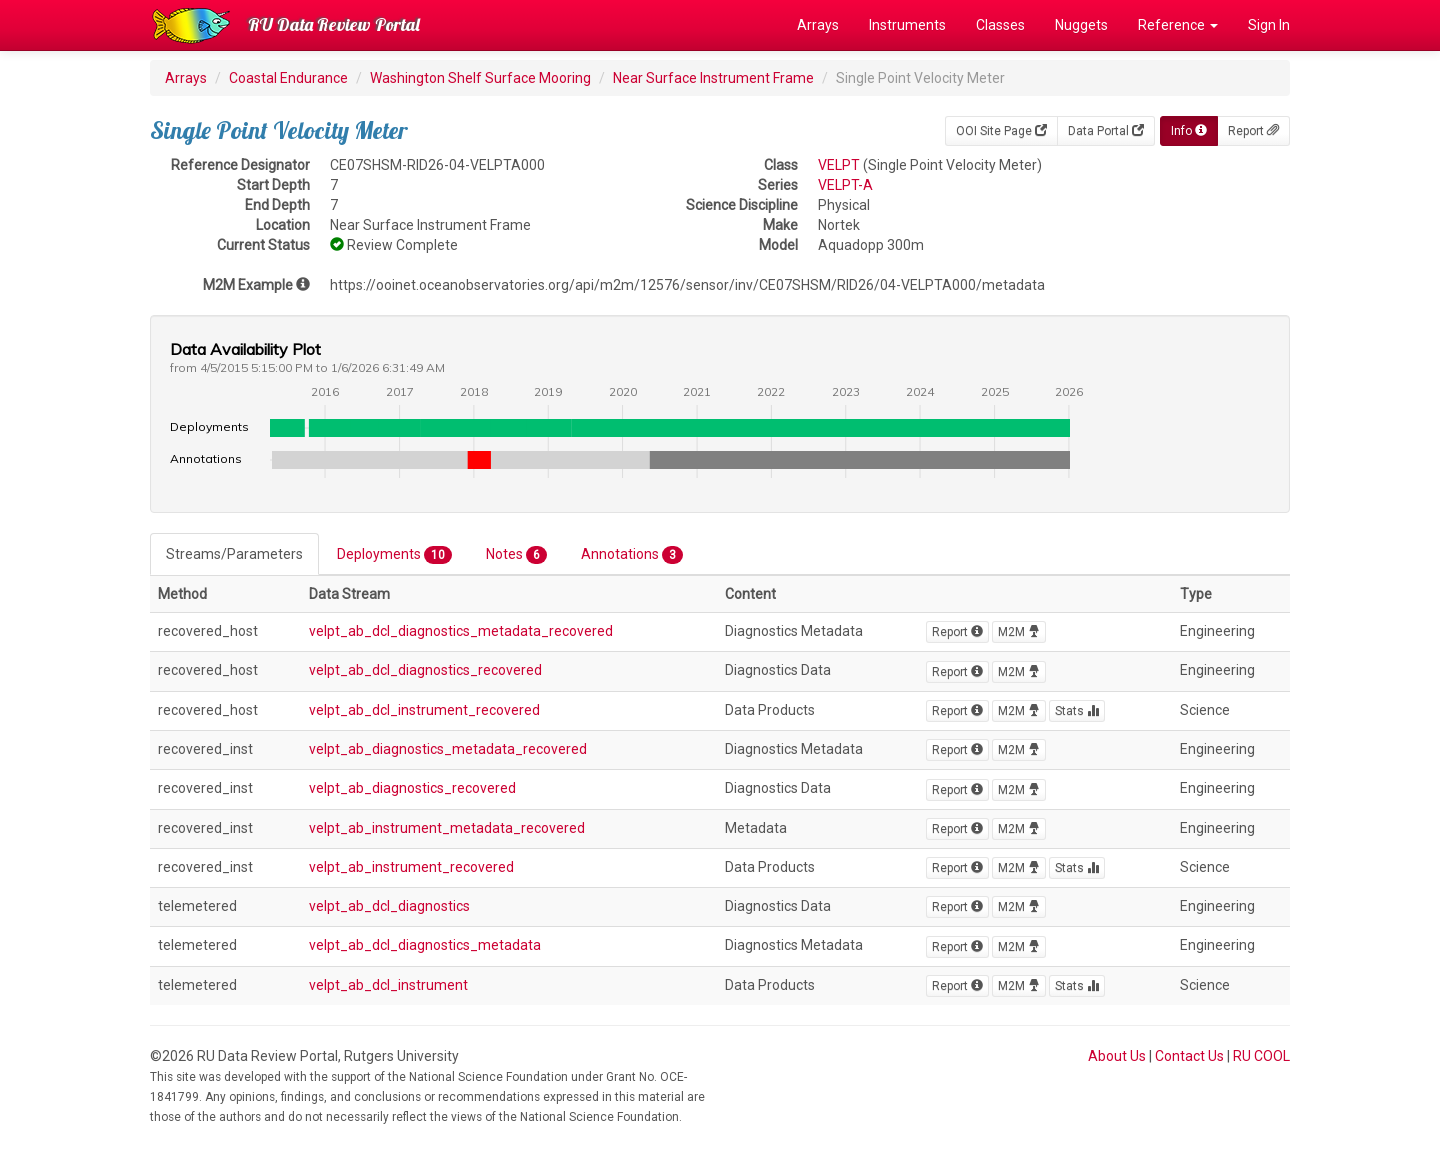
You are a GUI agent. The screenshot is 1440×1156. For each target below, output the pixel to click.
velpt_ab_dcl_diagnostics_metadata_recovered (461, 631)
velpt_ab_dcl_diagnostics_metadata (425, 945)
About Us (1117, 1056)
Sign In (1269, 25)
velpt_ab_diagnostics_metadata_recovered (448, 749)
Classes (1000, 25)
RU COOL (1261, 1056)
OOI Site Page (1001, 131)
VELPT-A (845, 185)
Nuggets (1081, 25)
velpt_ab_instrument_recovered (411, 867)
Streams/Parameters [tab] (234, 554)
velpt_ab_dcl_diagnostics (389, 906)
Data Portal (1106, 131)
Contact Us (1189, 1056)
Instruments (907, 25)
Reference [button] (1178, 25)
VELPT (839, 165)
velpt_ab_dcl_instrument (388, 985)
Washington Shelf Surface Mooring (480, 78)
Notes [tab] (516, 555)
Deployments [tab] (394, 555)
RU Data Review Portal (334, 24)
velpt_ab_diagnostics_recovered (412, 788)
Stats (1077, 711)
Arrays (818, 25)
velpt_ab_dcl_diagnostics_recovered (425, 670)
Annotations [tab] (632, 555)
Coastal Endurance (288, 78)
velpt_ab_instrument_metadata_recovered (447, 828)
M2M (1019, 632)
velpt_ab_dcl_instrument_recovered (424, 710)
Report (1253, 131)
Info (1189, 131)
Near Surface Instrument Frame (713, 78)
